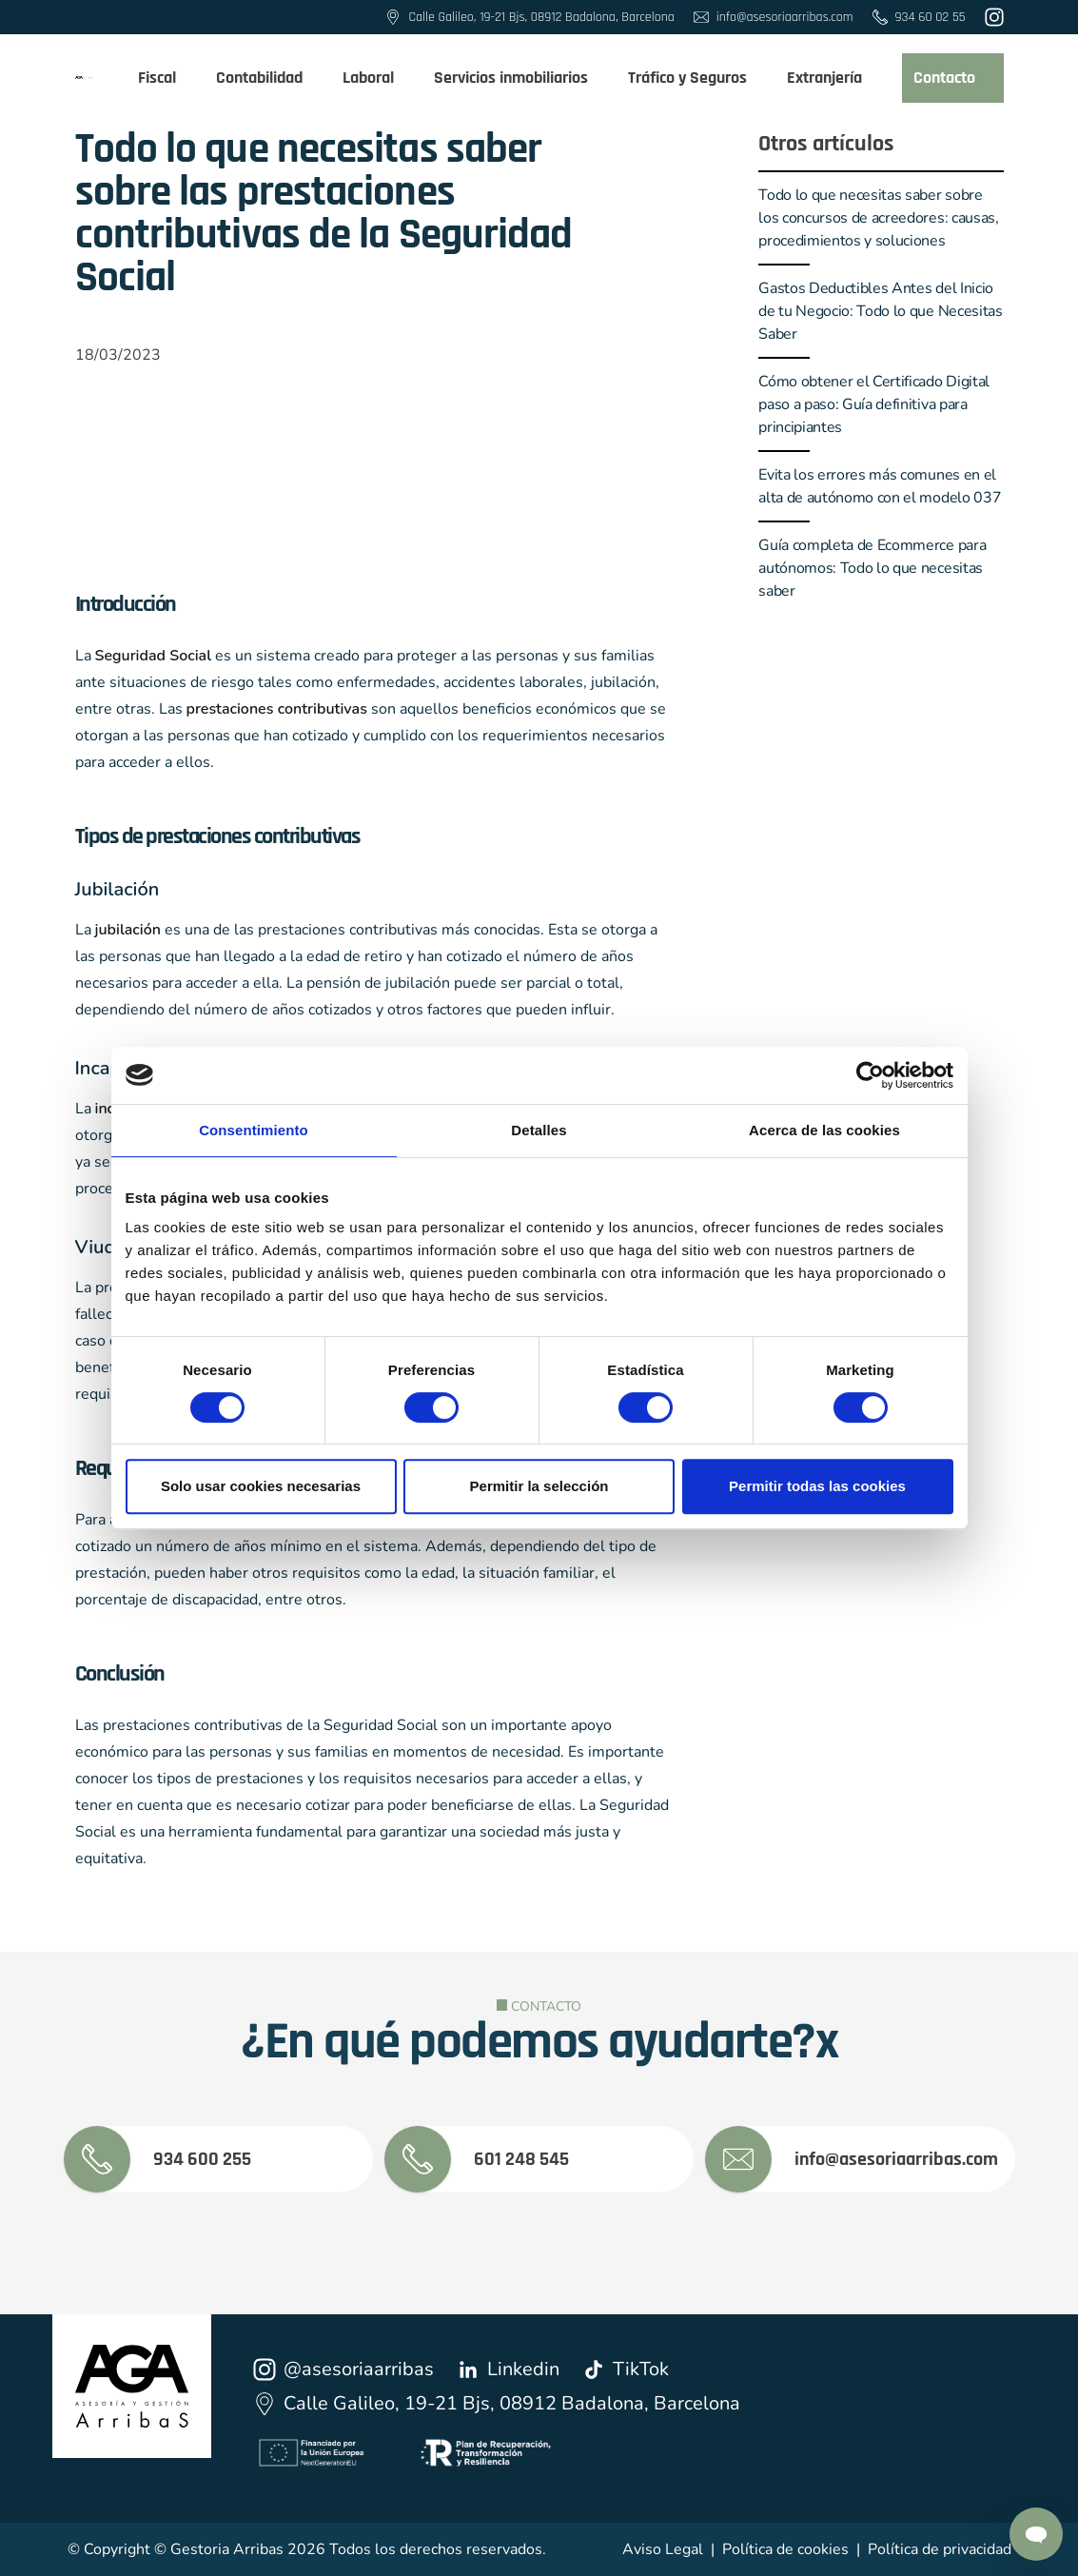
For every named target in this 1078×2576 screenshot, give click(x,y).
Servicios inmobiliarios (519, 77)
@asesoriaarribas (343, 2369)
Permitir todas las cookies (817, 1486)
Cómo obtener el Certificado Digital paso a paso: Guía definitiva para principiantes (874, 404)
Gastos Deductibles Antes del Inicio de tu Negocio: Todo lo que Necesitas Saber (880, 311)
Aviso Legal (662, 2549)
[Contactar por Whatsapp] (1036, 2534)
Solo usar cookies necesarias (261, 1486)
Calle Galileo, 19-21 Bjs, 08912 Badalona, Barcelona (496, 2403)
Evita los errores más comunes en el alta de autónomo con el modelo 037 (879, 486)
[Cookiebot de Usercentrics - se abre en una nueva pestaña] (870, 1075)
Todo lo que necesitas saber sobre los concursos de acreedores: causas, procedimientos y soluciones (878, 218)
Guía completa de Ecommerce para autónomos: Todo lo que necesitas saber (872, 568)
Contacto (952, 77)
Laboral (377, 77)
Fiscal (165, 77)
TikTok (625, 2369)
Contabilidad (268, 77)
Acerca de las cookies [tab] (824, 1130)
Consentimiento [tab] (253, 1130)
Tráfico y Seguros (696, 77)
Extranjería (833, 77)
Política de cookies (785, 2549)
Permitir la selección (539, 1486)
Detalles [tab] (538, 1130)
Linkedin (508, 2369)
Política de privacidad (939, 2549)
